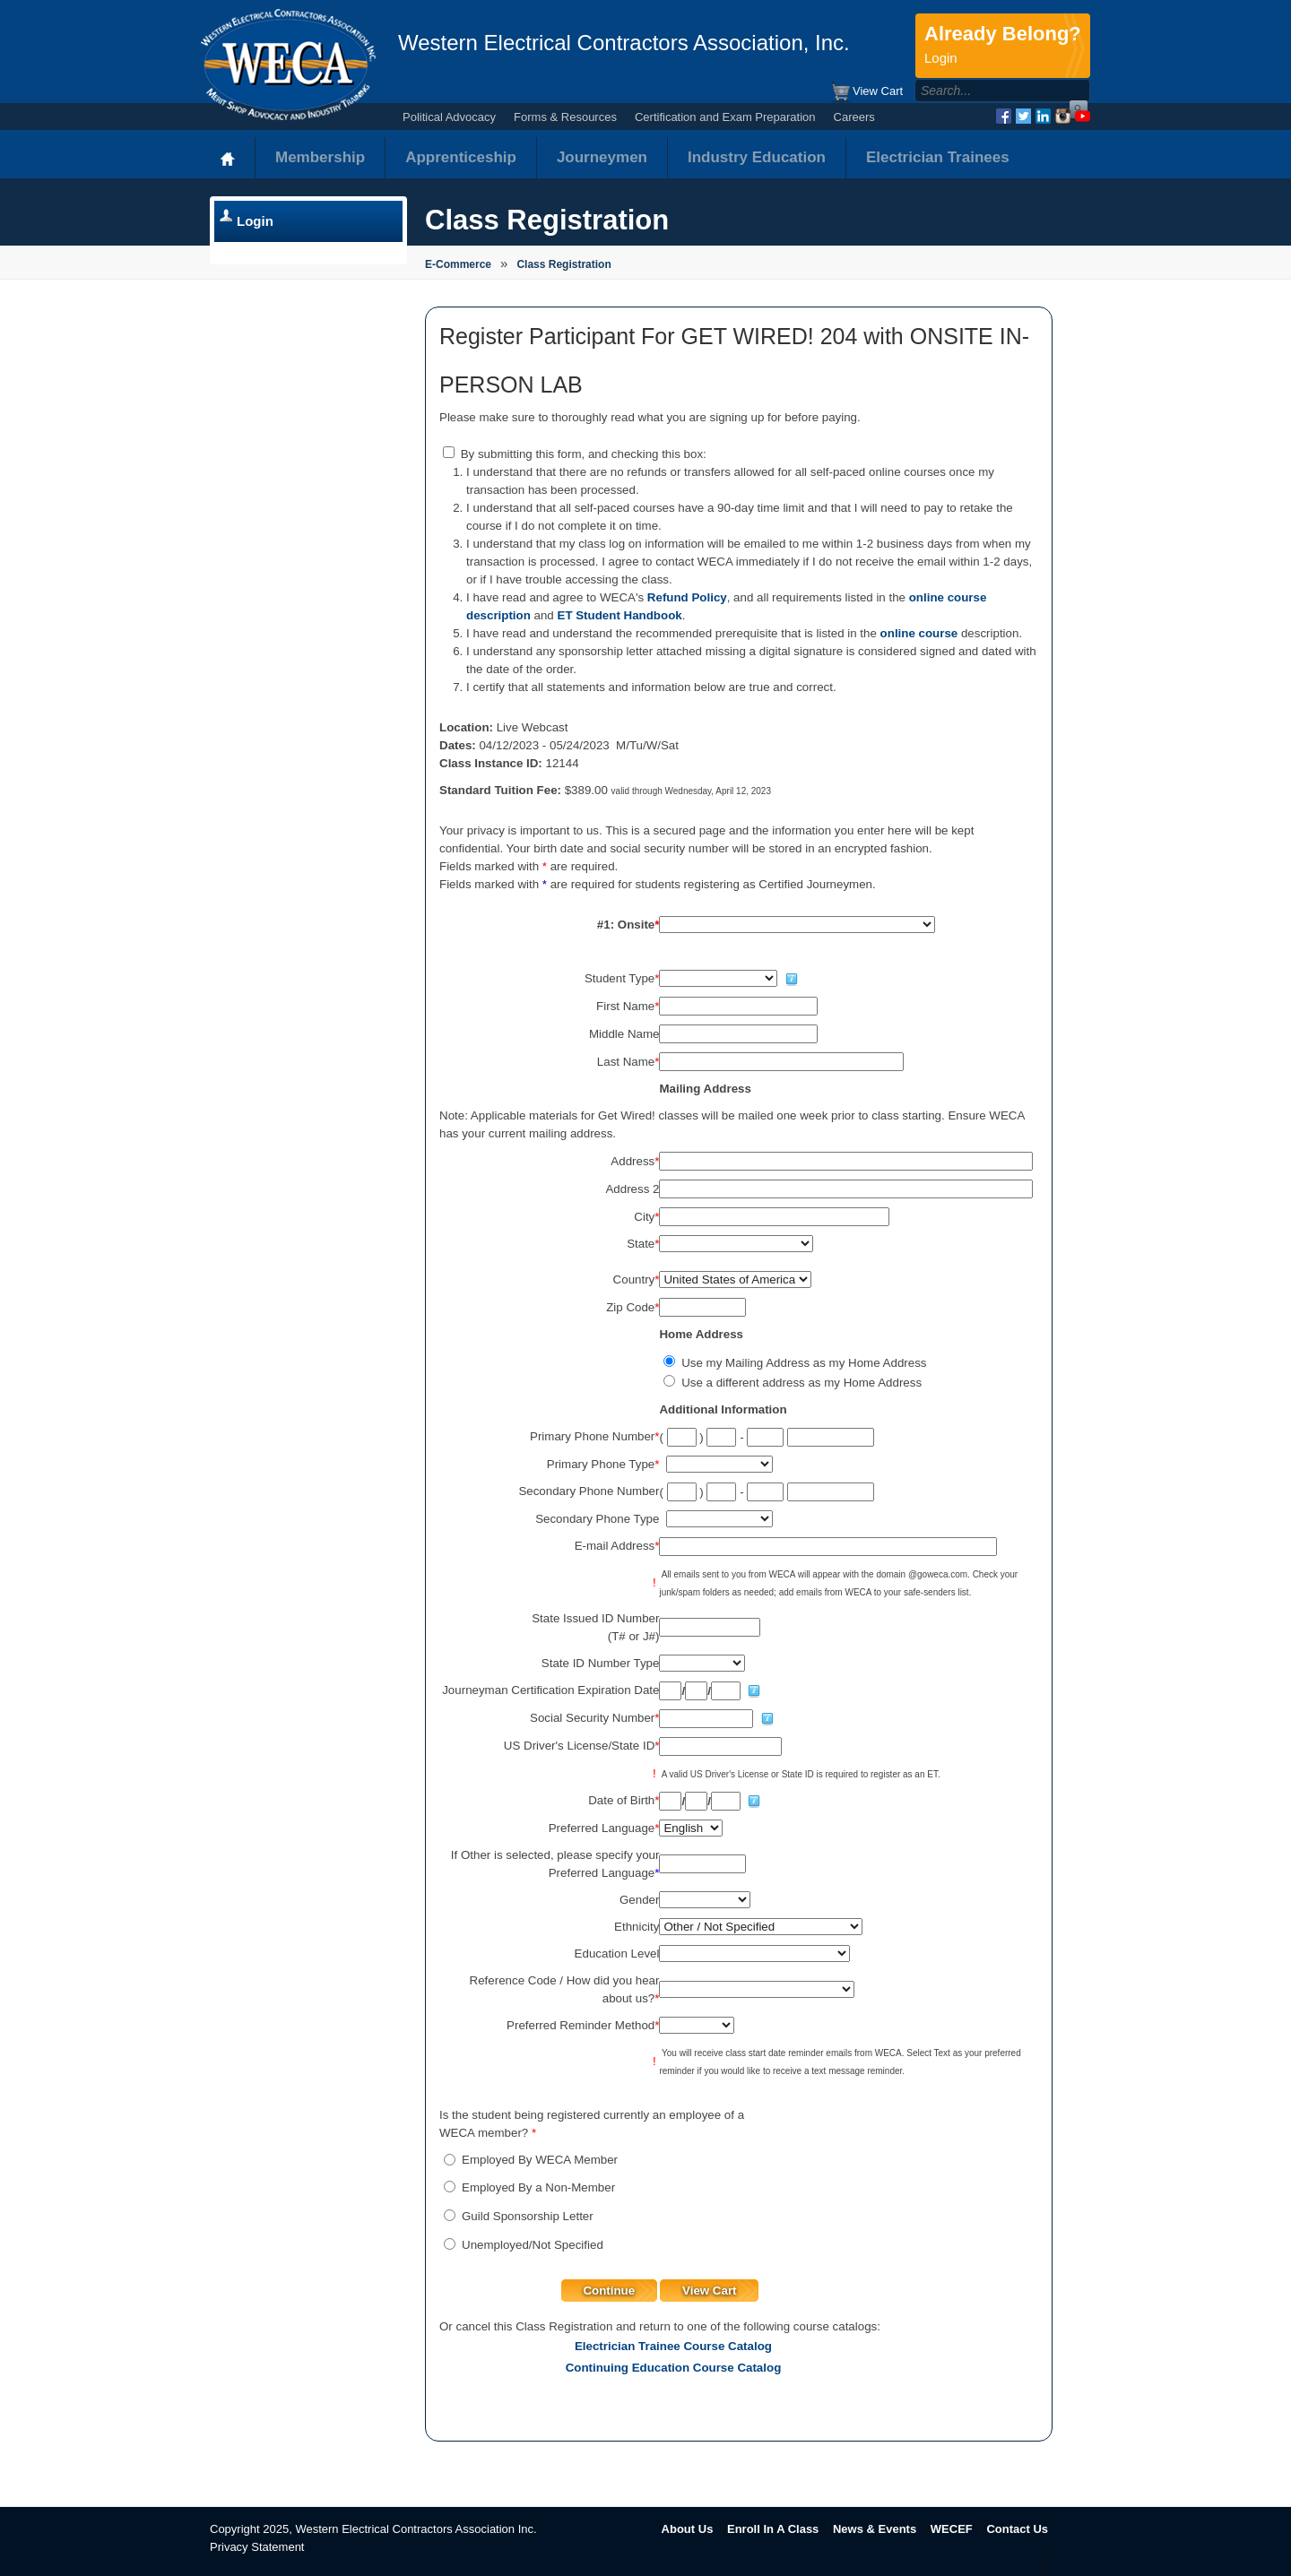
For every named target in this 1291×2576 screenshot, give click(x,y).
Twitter (1023, 116)
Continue (609, 2290)
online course (919, 633)
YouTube (1082, 116)
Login (255, 221)
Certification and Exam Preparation (725, 117)
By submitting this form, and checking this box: (583, 454)
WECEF (952, 2529)
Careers (854, 117)
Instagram (1062, 116)
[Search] (983, 90)
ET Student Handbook (620, 615)
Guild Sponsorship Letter (528, 2216)
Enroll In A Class (773, 2529)
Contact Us (1017, 2529)
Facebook (1003, 116)
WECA (288, 64)
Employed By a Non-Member (538, 2187)
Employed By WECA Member (540, 2159)
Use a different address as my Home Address (801, 1382)
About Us (688, 2529)
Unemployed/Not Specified (532, 2245)
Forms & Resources (565, 117)
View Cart (866, 92)
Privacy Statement (257, 2547)
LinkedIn (1043, 116)
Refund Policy (687, 597)
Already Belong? (1002, 45)
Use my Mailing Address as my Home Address (803, 1363)
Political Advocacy (449, 117)
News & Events (874, 2529)
